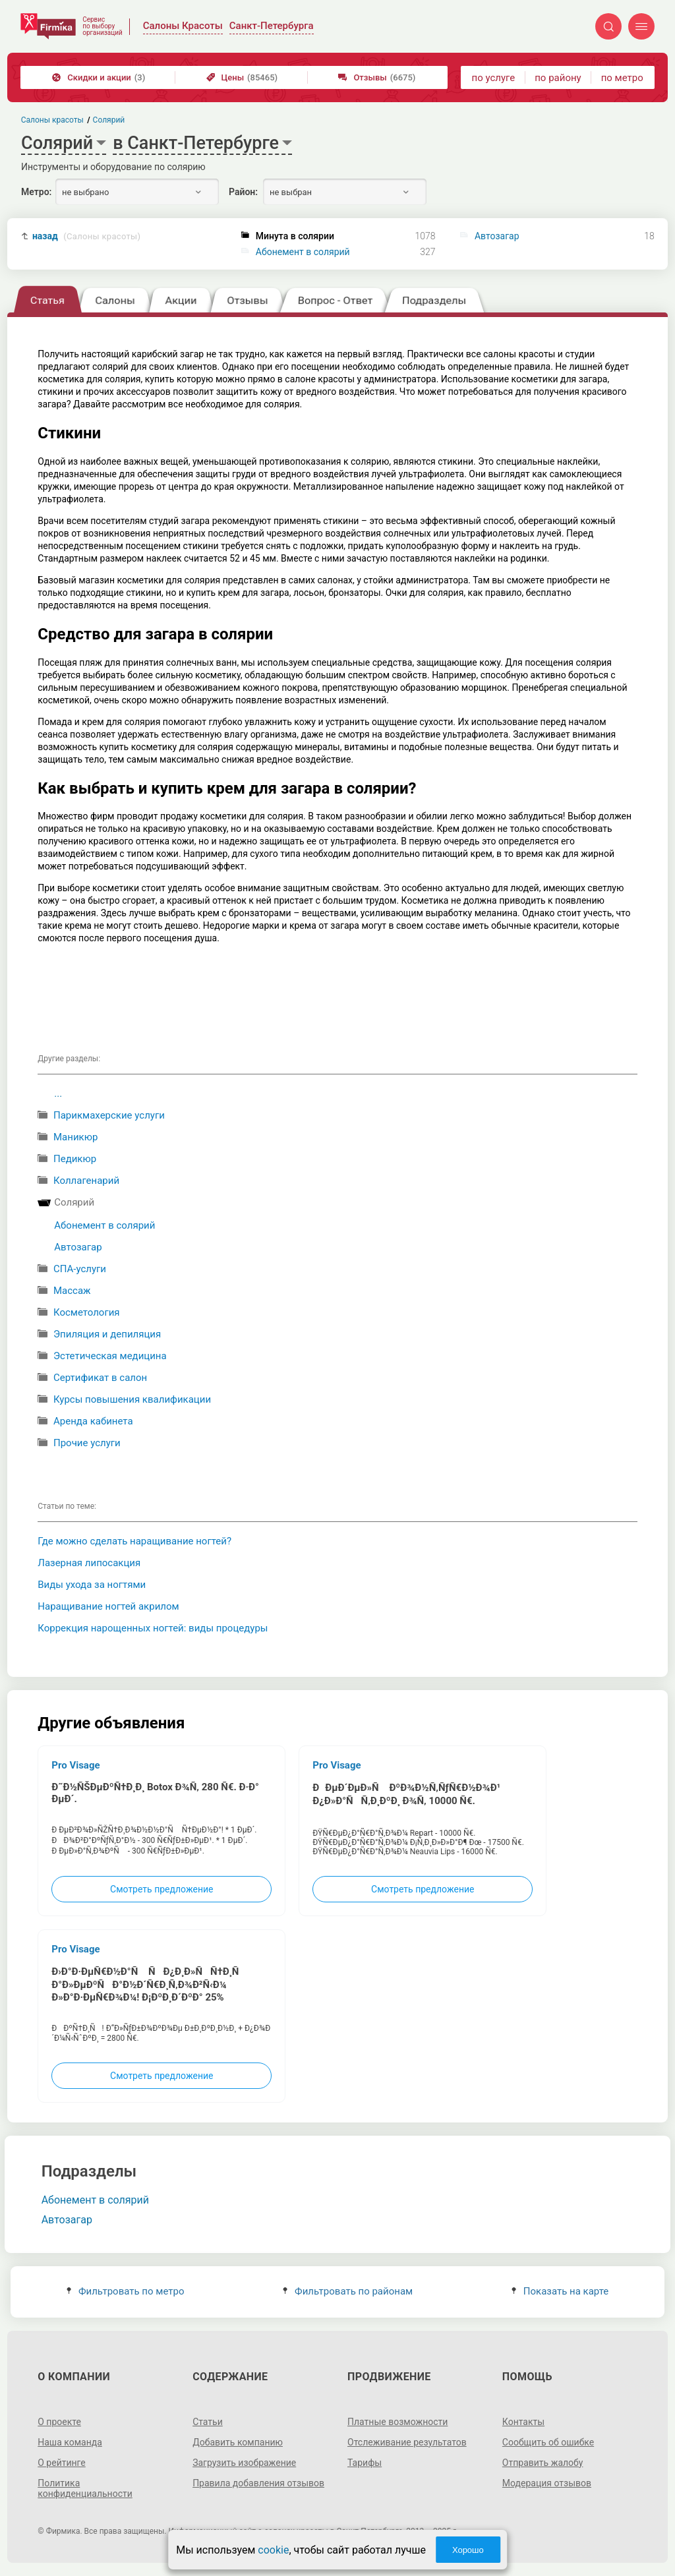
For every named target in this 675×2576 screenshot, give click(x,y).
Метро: (36, 192)
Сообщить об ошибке (548, 2442)
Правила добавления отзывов (258, 2483)
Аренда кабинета (93, 1421)
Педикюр (74, 1159)
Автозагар (497, 236)
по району (558, 78)
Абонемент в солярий (303, 251)
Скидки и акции (98, 77)
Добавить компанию (237, 2442)
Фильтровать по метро (126, 2291)
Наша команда (70, 2442)
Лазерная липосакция (89, 1563)
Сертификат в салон (100, 1378)
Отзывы (376, 77)
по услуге (493, 78)
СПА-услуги (79, 1269)
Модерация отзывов (546, 2483)
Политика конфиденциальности (85, 2488)
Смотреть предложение (161, 1889)
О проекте (59, 2421)
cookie (273, 2550)
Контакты (523, 2421)
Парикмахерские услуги (109, 1115)
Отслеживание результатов (407, 2442)
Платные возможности (397, 2421)
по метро (622, 78)
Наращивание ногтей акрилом (108, 1606)
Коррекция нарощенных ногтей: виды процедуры (153, 1628)
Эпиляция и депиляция (107, 1334)
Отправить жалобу (542, 2462)
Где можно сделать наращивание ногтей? (134, 1541)
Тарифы (364, 2462)
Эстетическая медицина (110, 1356)
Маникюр (75, 1137)
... (58, 1093)
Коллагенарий (86, 1180)
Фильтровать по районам (348, 2291)
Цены (242, 77)
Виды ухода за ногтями (92, 1585)
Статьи (207, 2421)
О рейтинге (62, 2462)
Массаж (72, 1291)
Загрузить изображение (244, 2462)
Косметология (86, 1312)
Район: (243, 192)
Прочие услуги (87, 1443)
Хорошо (468, 2550)
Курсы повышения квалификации (132, 1399)
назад (86, 236)
